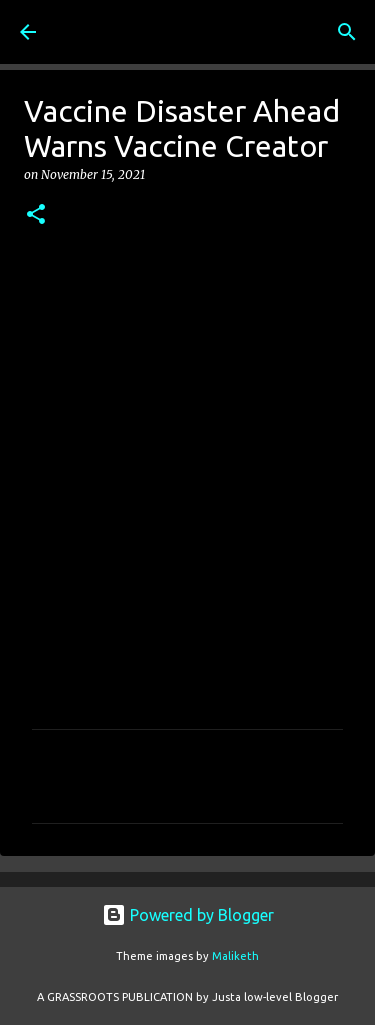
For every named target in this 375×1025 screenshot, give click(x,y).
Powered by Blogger (188, 915)
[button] (36, 215)
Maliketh (235, 956)
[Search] (347, 32)
